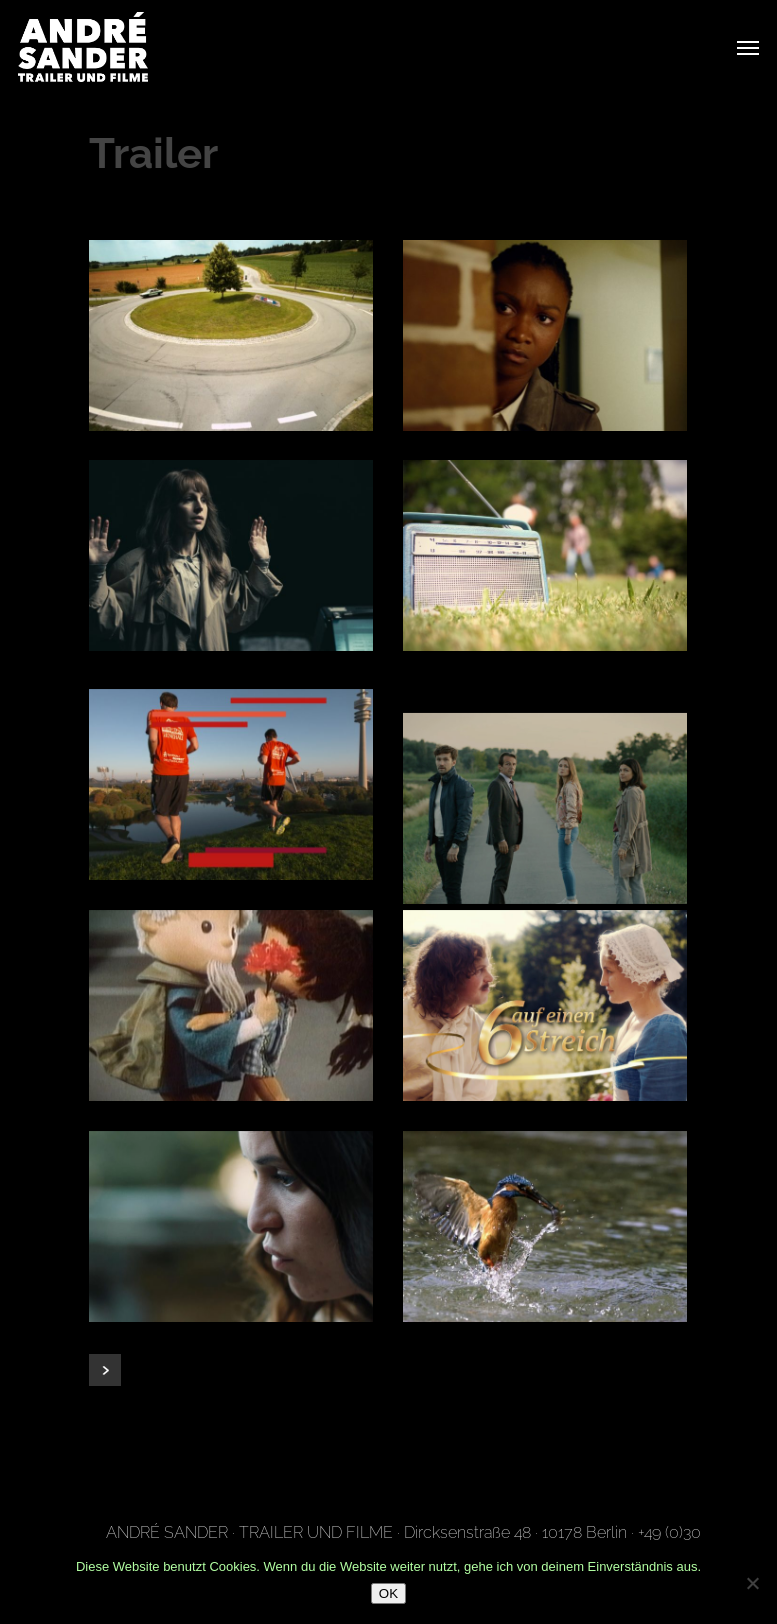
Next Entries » (105, 1370)
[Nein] (752, 1583)
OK (388, 1593)
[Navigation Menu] (748, 47)
